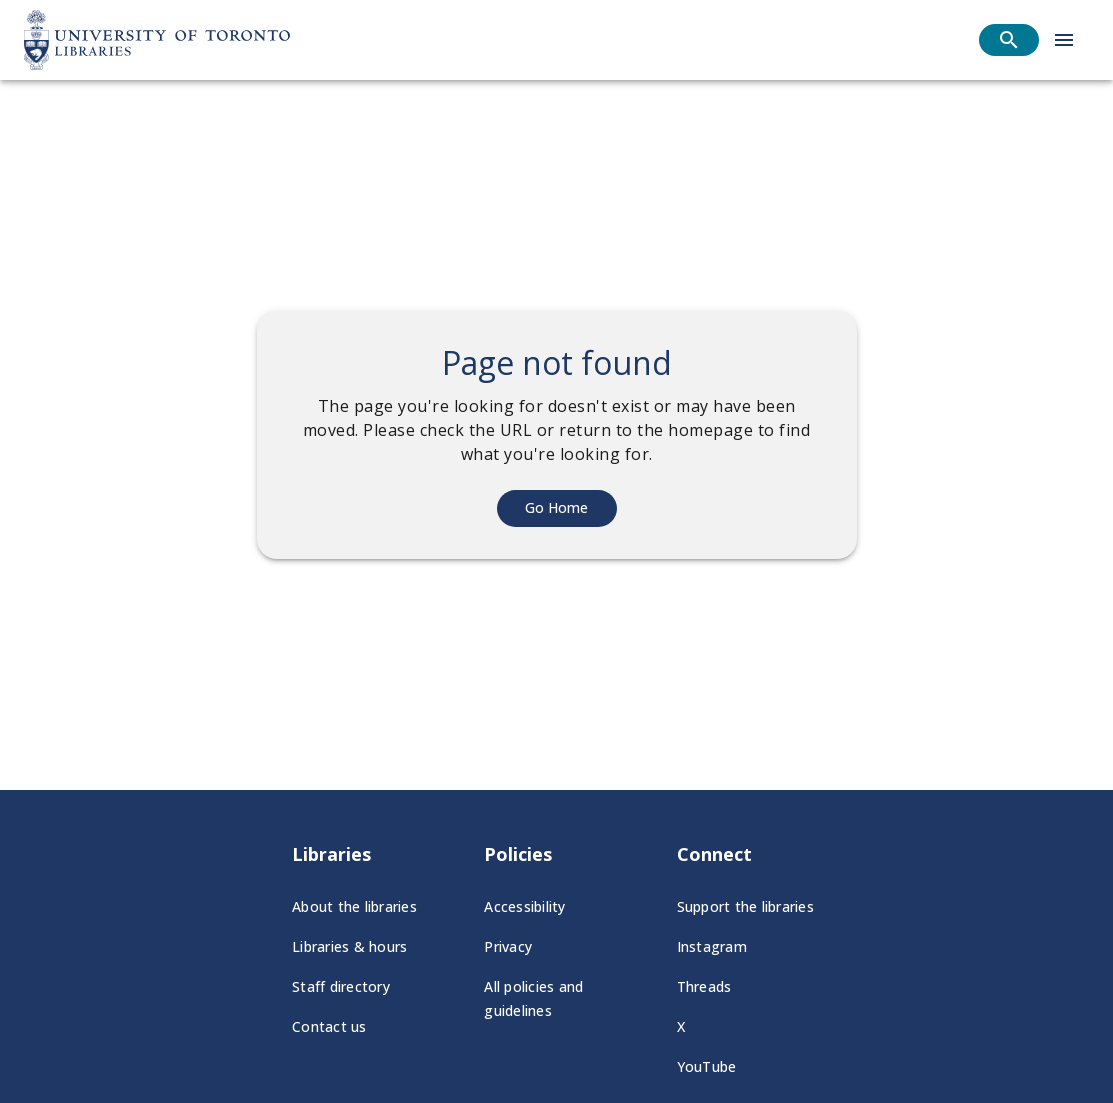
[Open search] (1009, 40)
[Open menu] (1064, 40)
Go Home (556, 507)
